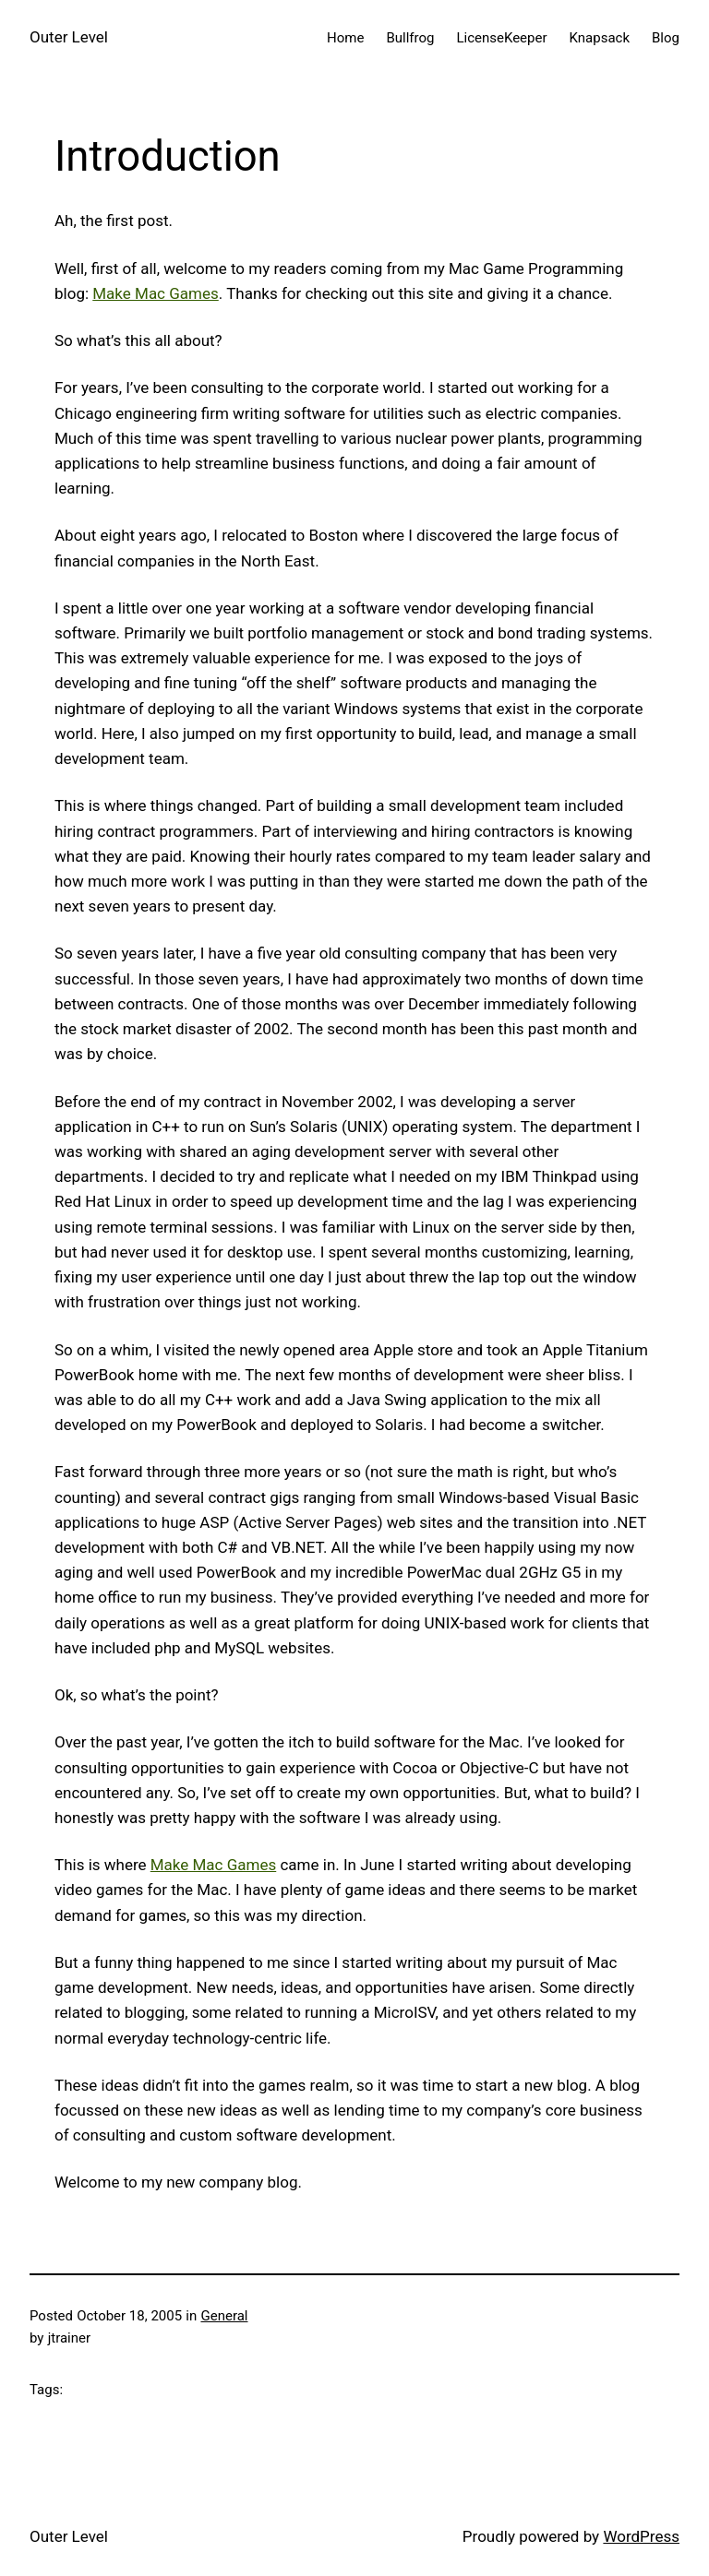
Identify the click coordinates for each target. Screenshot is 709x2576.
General (223, 2316)
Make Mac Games (155, 293)
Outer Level (69, 37)
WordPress (641, 2536)
